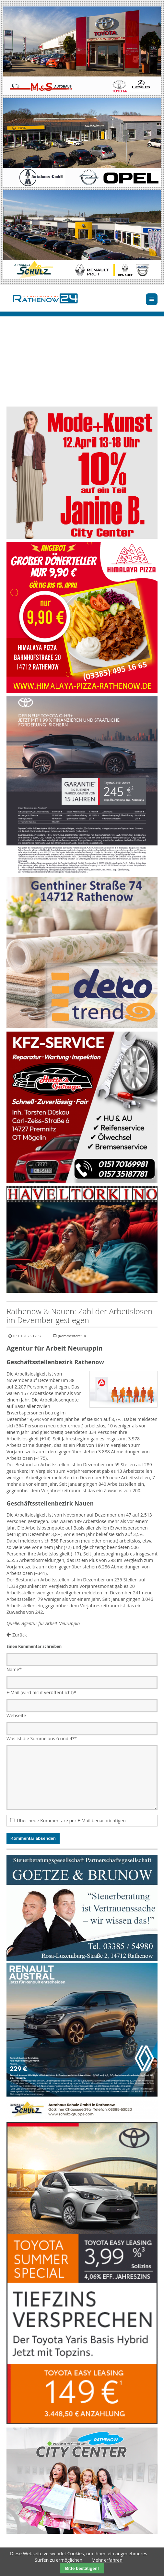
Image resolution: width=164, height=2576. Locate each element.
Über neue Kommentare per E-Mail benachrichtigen (71, 1820)
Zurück (19, 1635)
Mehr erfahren (107, 2560)
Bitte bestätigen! (82, 2568)
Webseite (16, 1715)
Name (14, 1669)
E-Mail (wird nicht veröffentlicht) (41, 1692)
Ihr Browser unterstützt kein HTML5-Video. (82, 367)
